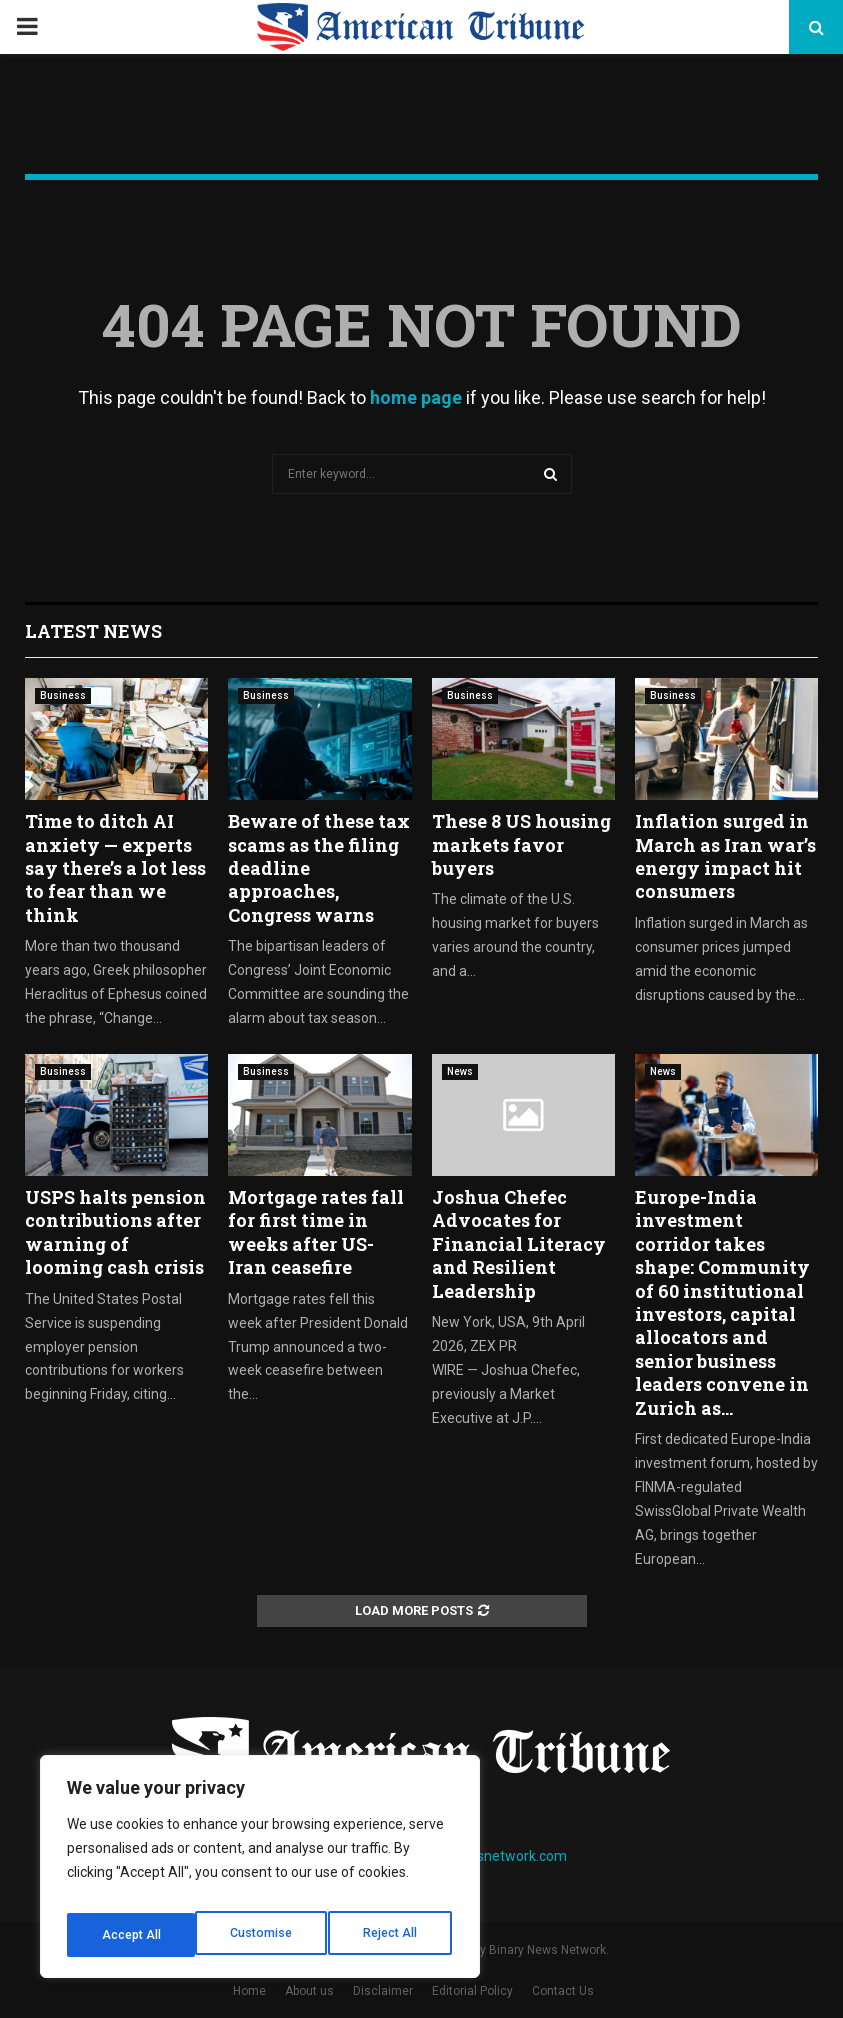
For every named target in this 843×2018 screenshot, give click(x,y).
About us (309, 1991)
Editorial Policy (472, 1991)
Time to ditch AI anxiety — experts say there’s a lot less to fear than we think (115, 868)
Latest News (93, 631)
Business (63, 695)
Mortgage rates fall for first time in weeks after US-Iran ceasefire (316, 1232)
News (460, 1071)
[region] (260, 1873)
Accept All (391, 1935)
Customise (131, 1935)
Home (249, 1991)
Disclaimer (383, 1991)
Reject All (263, 1935)
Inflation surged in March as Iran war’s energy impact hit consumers (725, 856)
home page (416, 397)
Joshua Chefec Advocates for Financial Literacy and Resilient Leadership (519, 1244)
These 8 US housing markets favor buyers (521, 844)
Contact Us (563, 1991)
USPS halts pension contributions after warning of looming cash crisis (115, 1232)
